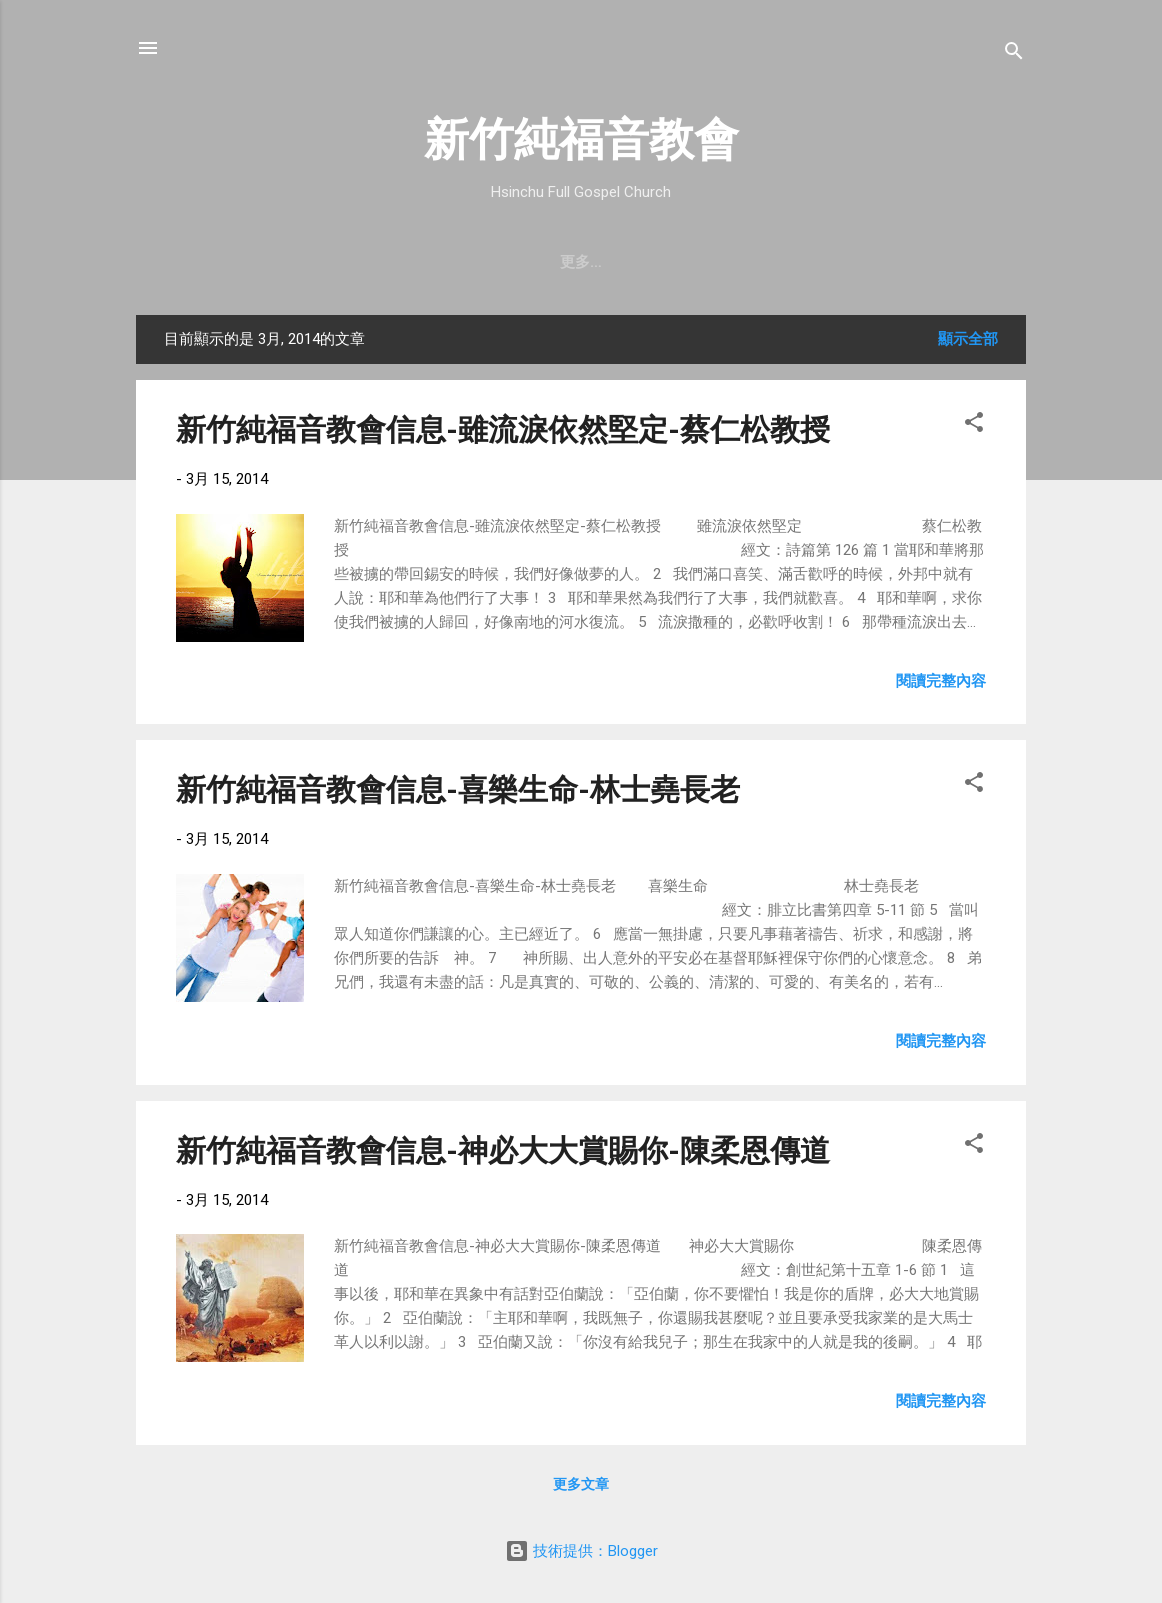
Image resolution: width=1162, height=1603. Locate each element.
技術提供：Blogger (581, 1551)
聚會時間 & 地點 (387, 262)
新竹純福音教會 (581, 139)
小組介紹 (896, 262)
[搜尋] (1014, 54)
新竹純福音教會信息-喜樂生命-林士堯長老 (458, 789)
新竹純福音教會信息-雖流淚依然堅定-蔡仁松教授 (503, 429)
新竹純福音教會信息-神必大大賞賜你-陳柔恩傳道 (503, 1150)
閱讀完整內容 (941, 681)
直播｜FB (702, 262)
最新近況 (604, 262)
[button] (974, 425)
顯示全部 (968, 339)
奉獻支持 (800, 262)
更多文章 (581, 1484)
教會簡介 (267, 262)
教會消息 (508, 262)
